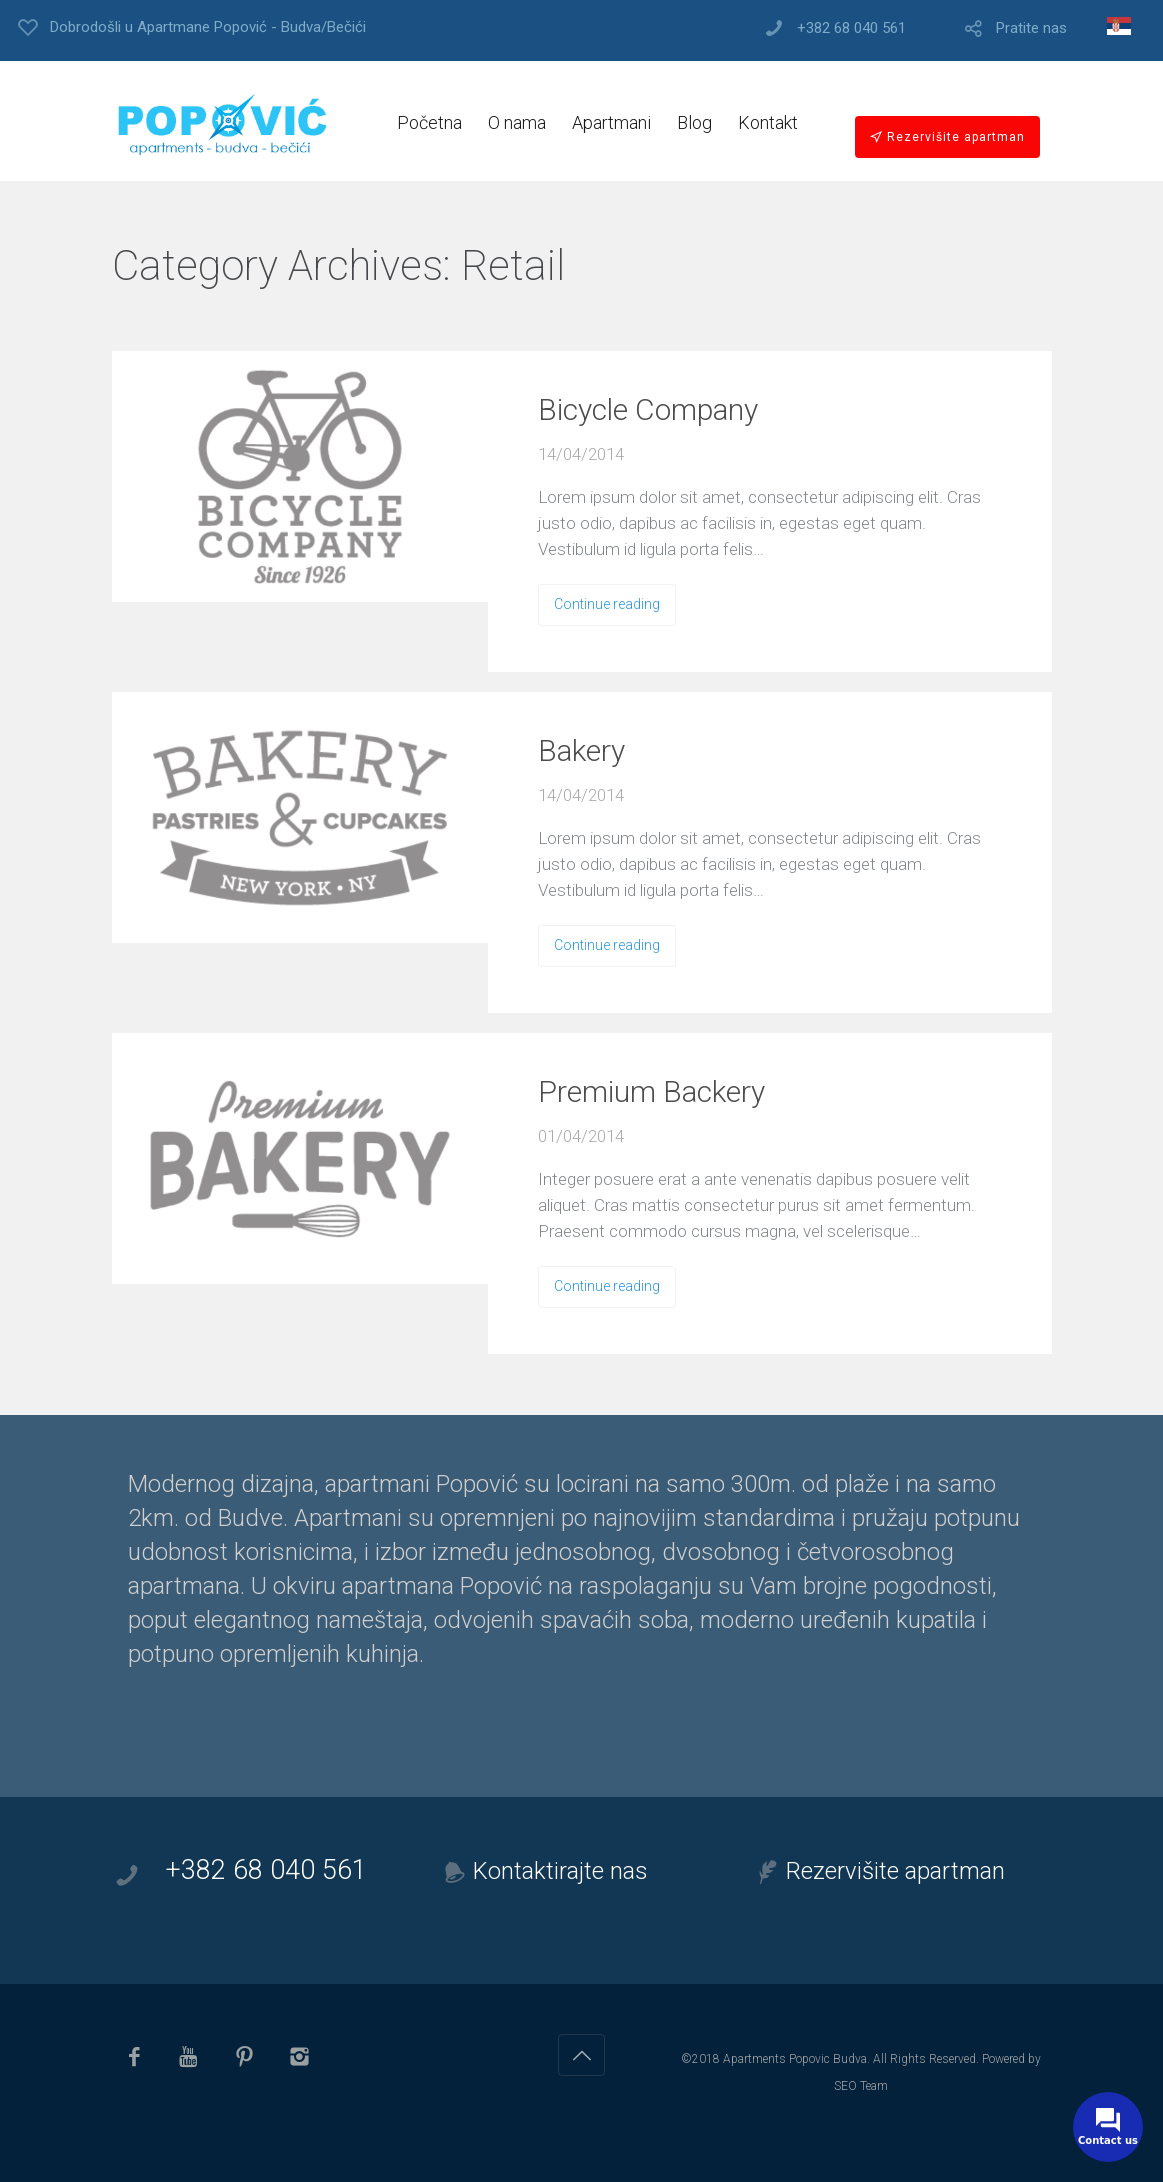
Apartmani (611, 122)
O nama (517, 122)
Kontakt (768, 122)
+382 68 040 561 (851, 28)
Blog (694, 122)
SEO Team (861, 2086)
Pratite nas (1031, 28)
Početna (429, 122)
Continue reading (607, 604)
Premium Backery (651, 1091)
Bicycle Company (648, 409)
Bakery (581, 750)
